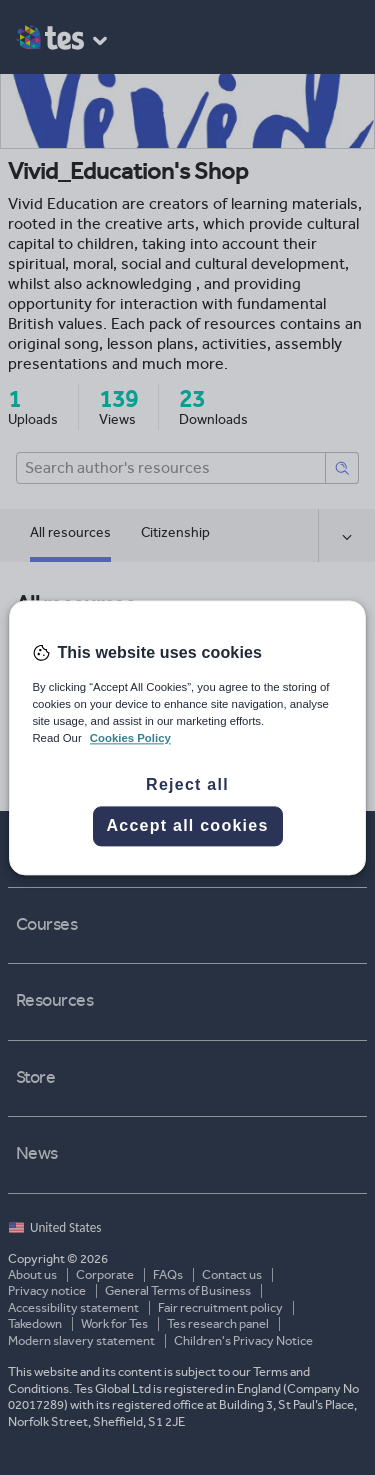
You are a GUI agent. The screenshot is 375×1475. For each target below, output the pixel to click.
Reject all (187, 784)
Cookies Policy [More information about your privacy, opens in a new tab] (130, 738)
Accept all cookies (187, 825)
